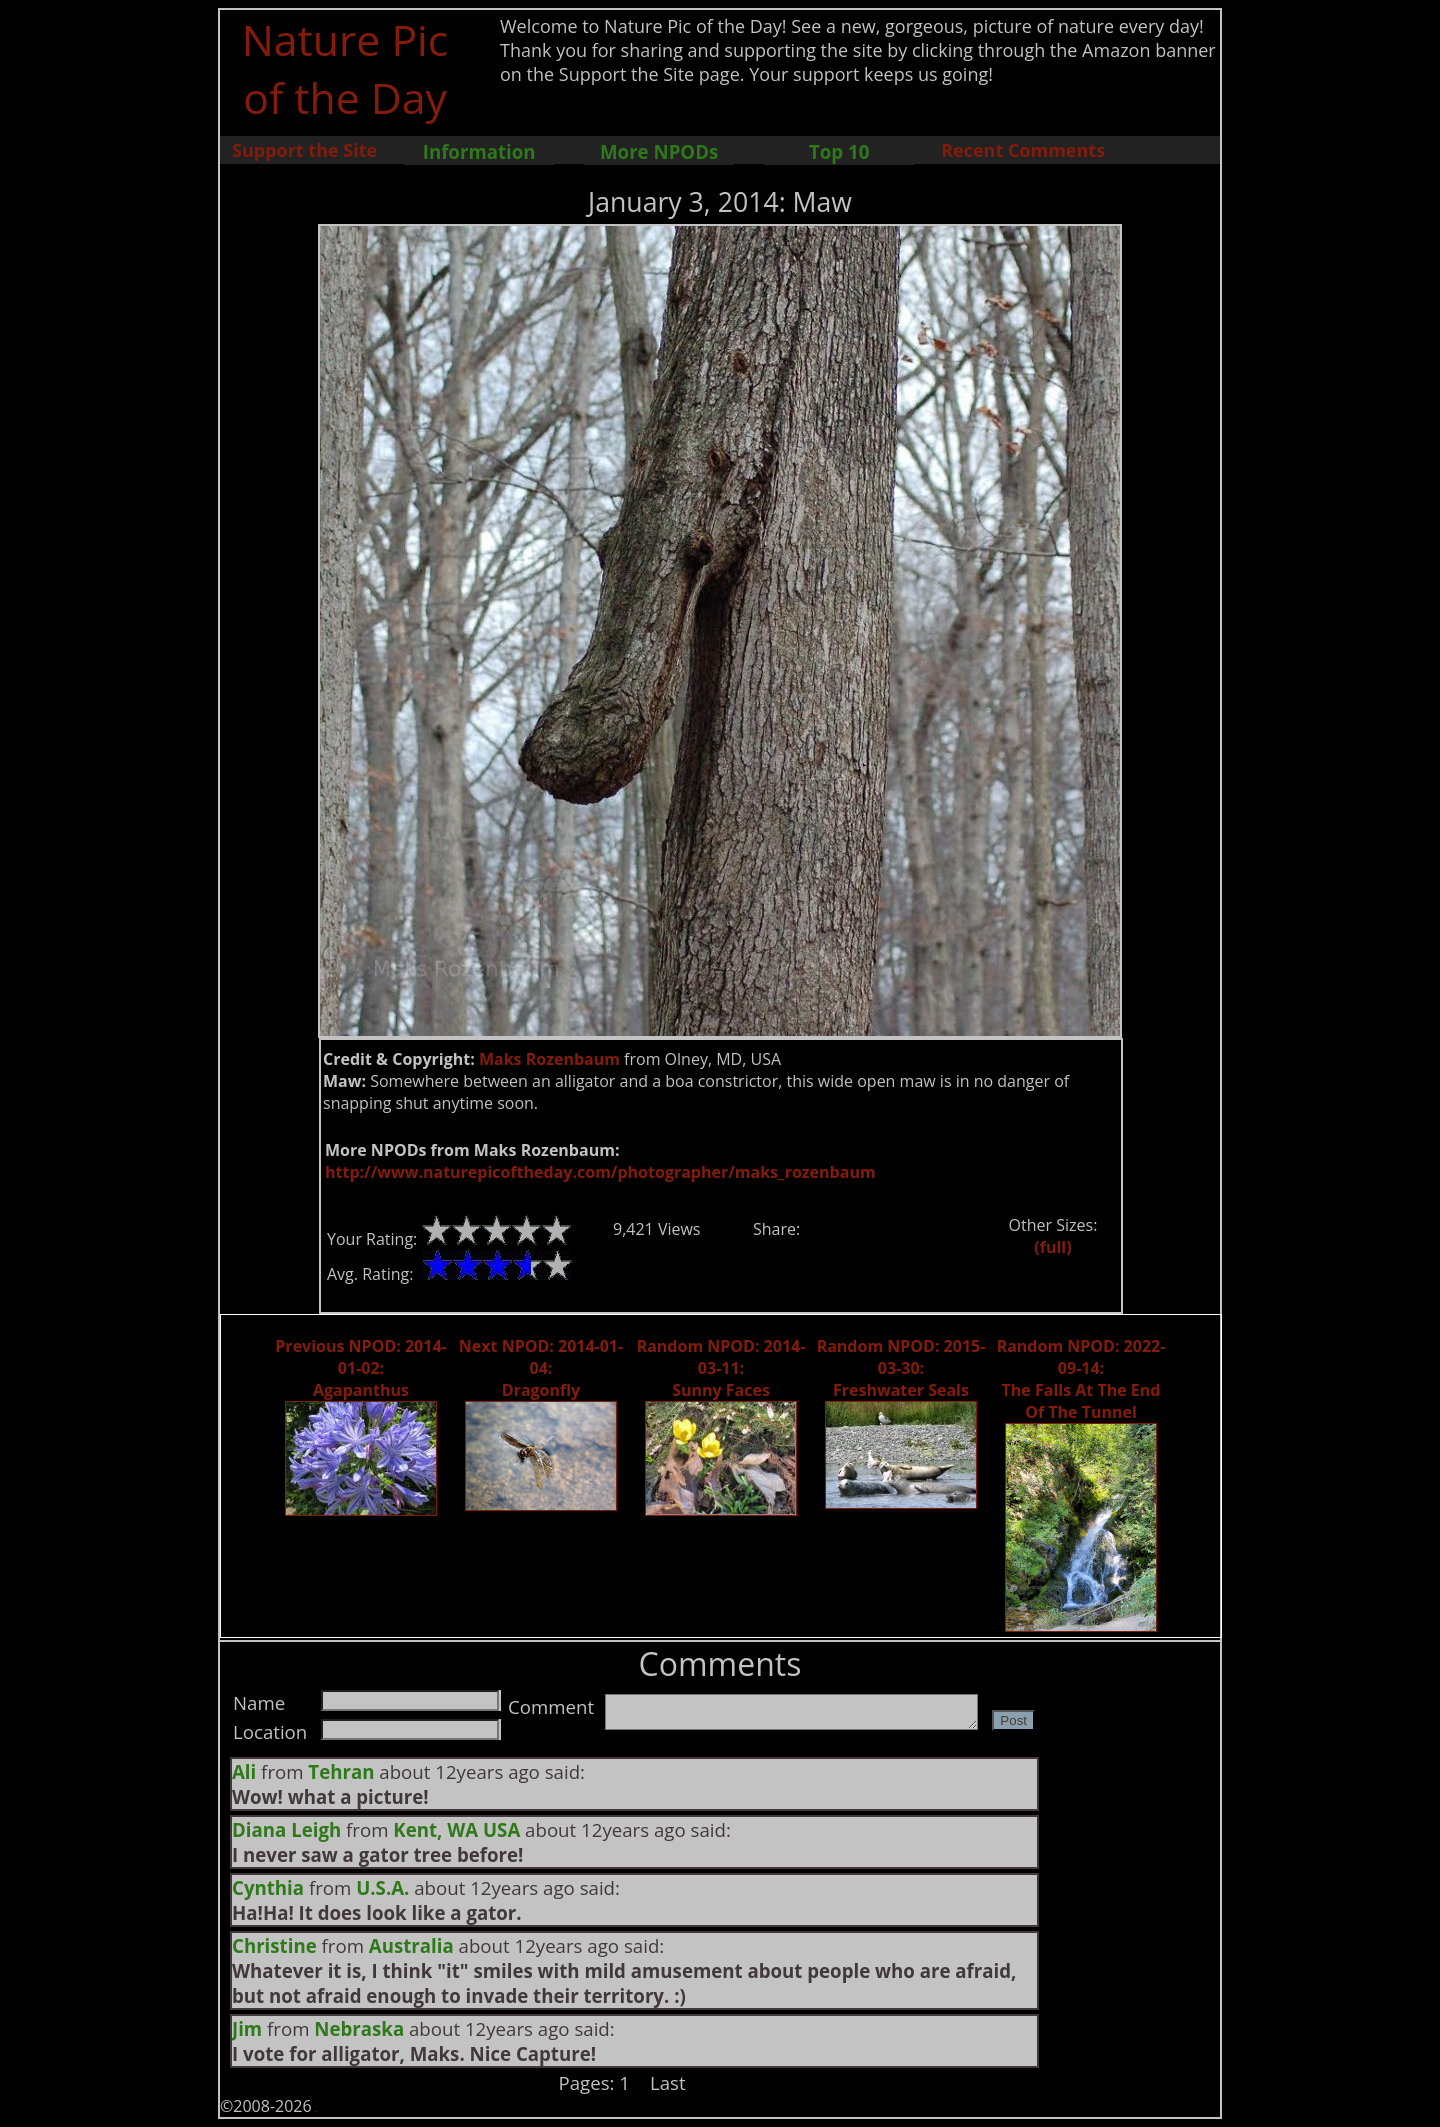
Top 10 (839, 151)
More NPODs (659, 151)
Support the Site (304, 150)
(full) (1052, 1247)
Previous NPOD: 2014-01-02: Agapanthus (360, 1368)
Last (668, 2082)
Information (479, 151)
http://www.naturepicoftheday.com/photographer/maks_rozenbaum (600, 1172)
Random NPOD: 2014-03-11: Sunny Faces (721, 1368)
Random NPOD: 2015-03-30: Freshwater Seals (901, 1368)
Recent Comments (1023, 150)
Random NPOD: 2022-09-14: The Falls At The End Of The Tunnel (1081, 1379)
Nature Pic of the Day (345, 68)
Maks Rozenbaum (549, 1059)
